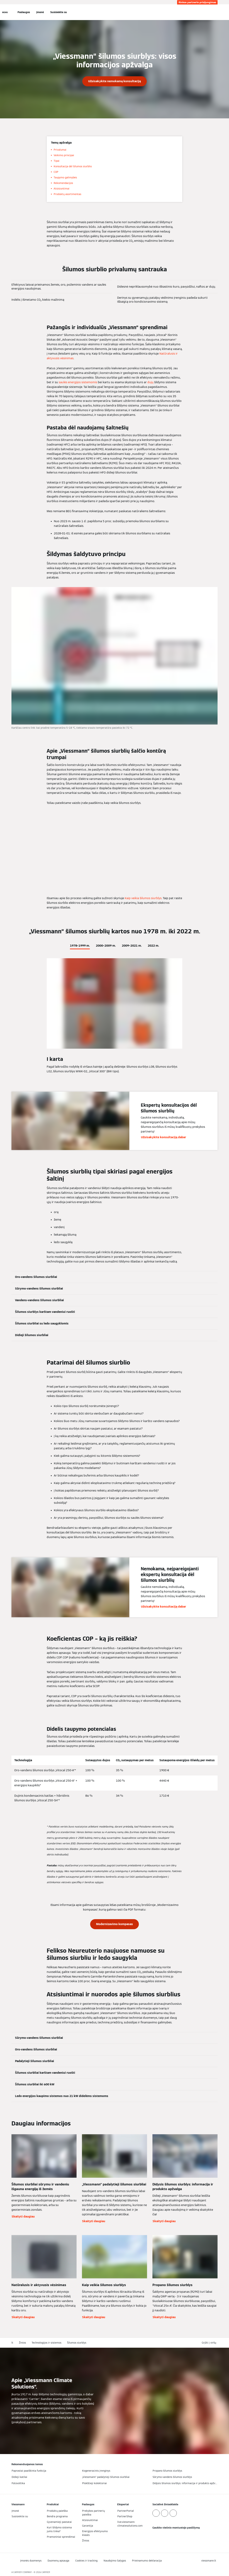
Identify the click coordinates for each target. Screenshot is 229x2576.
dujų (150, 382)
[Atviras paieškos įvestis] (215, 12)
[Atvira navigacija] (5, 12)
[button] (209, 2342)
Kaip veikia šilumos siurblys (143, 898)
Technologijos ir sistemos (46, 2342)
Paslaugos (24, 12)
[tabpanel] (114, 1016)
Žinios (22, 2342)
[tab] (80, 945)
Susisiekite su (58, 12)
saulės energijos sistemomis (78, 382)
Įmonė (40, 12)
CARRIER (46, 2572)
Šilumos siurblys (76, 2342)
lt (12, 2342)
